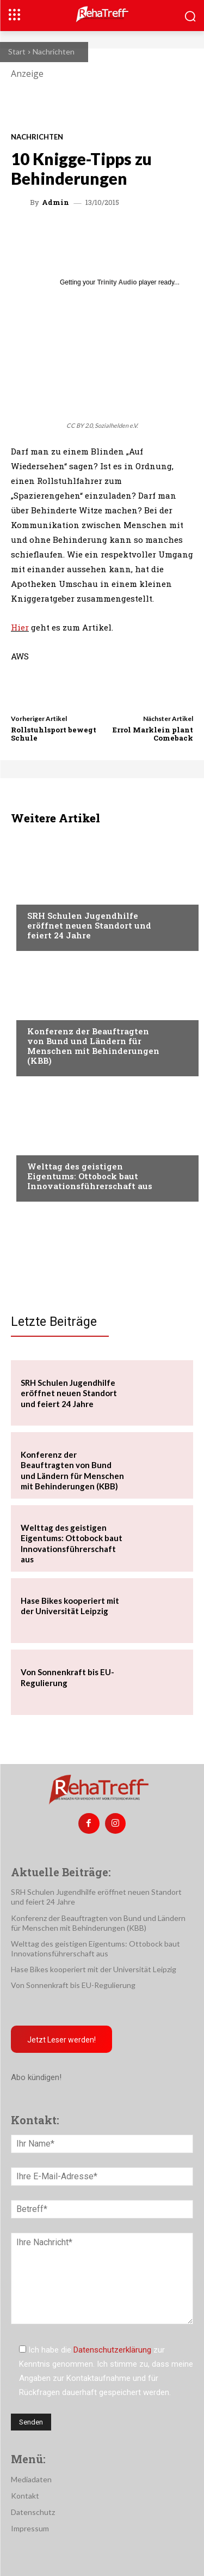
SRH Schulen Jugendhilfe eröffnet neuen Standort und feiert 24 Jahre (89, 925)
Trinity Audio (117, 282)
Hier (20, 627)
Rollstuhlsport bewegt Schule (53, 734)
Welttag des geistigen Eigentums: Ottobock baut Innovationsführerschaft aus (89, 1176)
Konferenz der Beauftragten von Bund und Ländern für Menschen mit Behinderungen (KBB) (93, 1046)
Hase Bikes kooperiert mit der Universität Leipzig (70, 1606)
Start (17, 51)
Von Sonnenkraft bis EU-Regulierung (73, 1985)
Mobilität (45, 1145)
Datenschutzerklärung (112, 2350)
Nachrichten (54, 51)
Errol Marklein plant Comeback (153, 734)
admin (55, 202)
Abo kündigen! (36, 2077)
